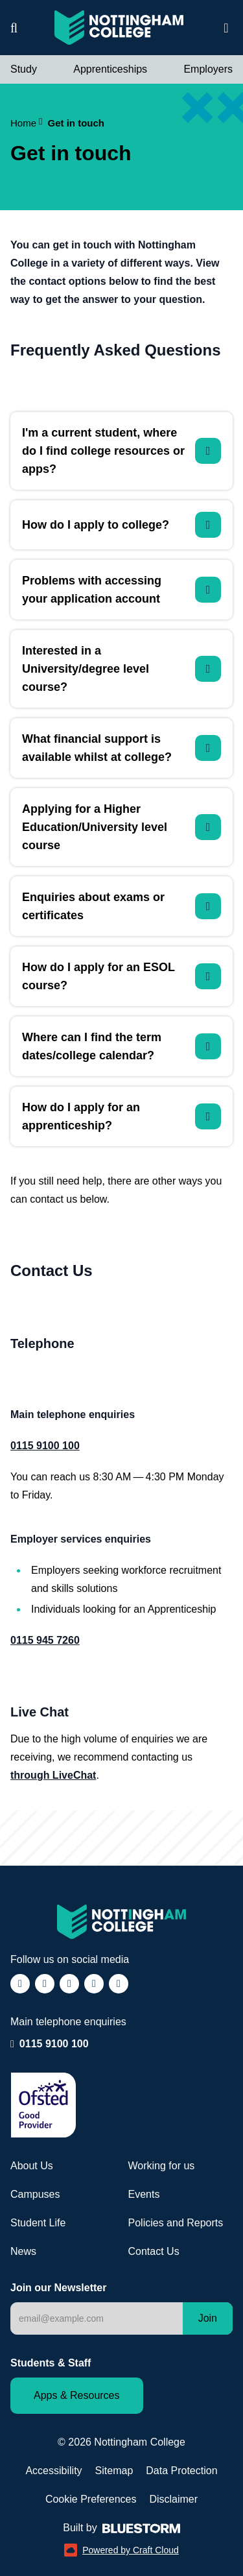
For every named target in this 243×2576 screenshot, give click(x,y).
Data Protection (181, 2470)
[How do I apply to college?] (121, 524)
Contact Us (153, 2251)
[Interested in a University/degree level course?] (121, 668)
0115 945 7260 (45, 1640)
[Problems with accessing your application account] (121, 589)
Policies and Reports (176, 2222)
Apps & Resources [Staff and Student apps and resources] (77, 2395)
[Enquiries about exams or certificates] (121, 906)
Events (144, 2194)
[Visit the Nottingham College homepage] (118, 27)
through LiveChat (53, 1775)
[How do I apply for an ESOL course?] (121, 976)
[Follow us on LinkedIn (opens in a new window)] (94, 1983)
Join (207, 2318)
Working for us (161, 2165)
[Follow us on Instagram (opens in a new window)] (44, 1983)
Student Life (37, 2222)
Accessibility (53, 2470)
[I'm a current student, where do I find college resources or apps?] (121, 450)
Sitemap (114, 2470)
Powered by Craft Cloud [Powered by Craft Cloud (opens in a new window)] (121, 2550)
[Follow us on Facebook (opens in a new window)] (20, 1983)
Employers (208, 69)
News (23, 2251)
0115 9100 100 (54, 2042)
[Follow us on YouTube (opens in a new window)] (118, 1983)
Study (23, 69)
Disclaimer (173, 2499)
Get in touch (76, 122)
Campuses (35, 2194)
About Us (31, 2165)
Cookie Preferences (91, 2499)
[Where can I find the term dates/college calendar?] (121, 1046)
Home (26, 122)
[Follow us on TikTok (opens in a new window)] (69, 1983)
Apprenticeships (110, 69)
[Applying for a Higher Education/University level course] (121, 827)
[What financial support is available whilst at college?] (121, 747)
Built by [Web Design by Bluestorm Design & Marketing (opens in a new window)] (121, 2527)
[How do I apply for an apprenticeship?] (121, 1116)
